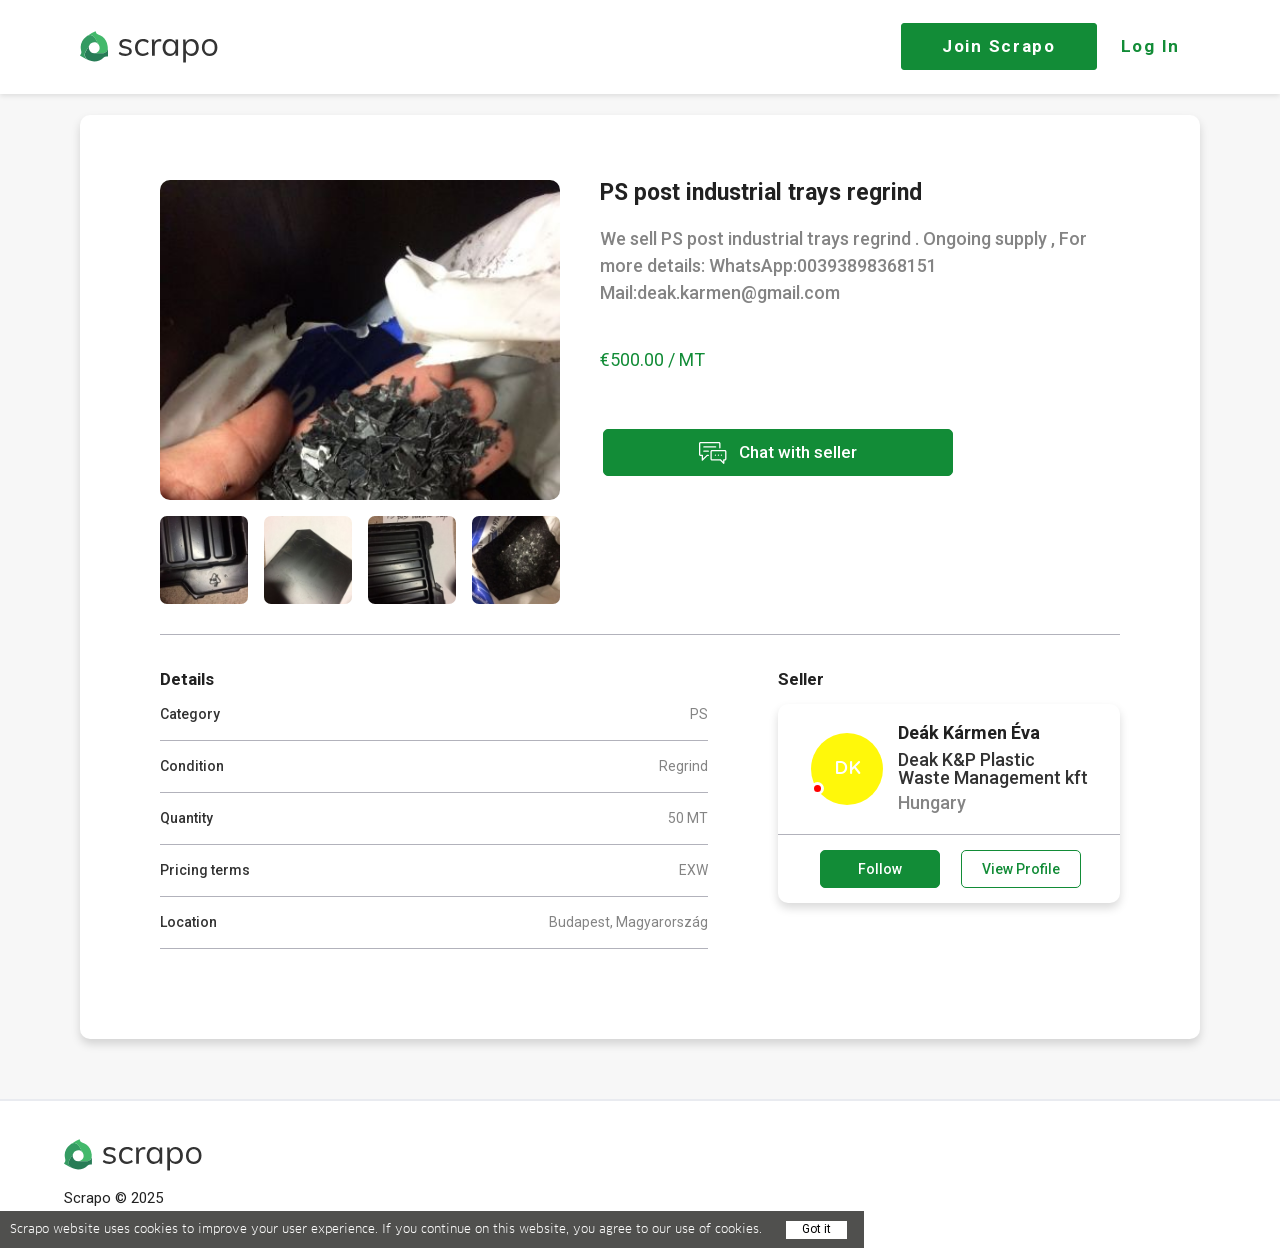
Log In (1150, 46)
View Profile (1021, 869)
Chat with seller (778, 452)
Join (999, 46)
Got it (816, 1229)
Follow (880, 869)
